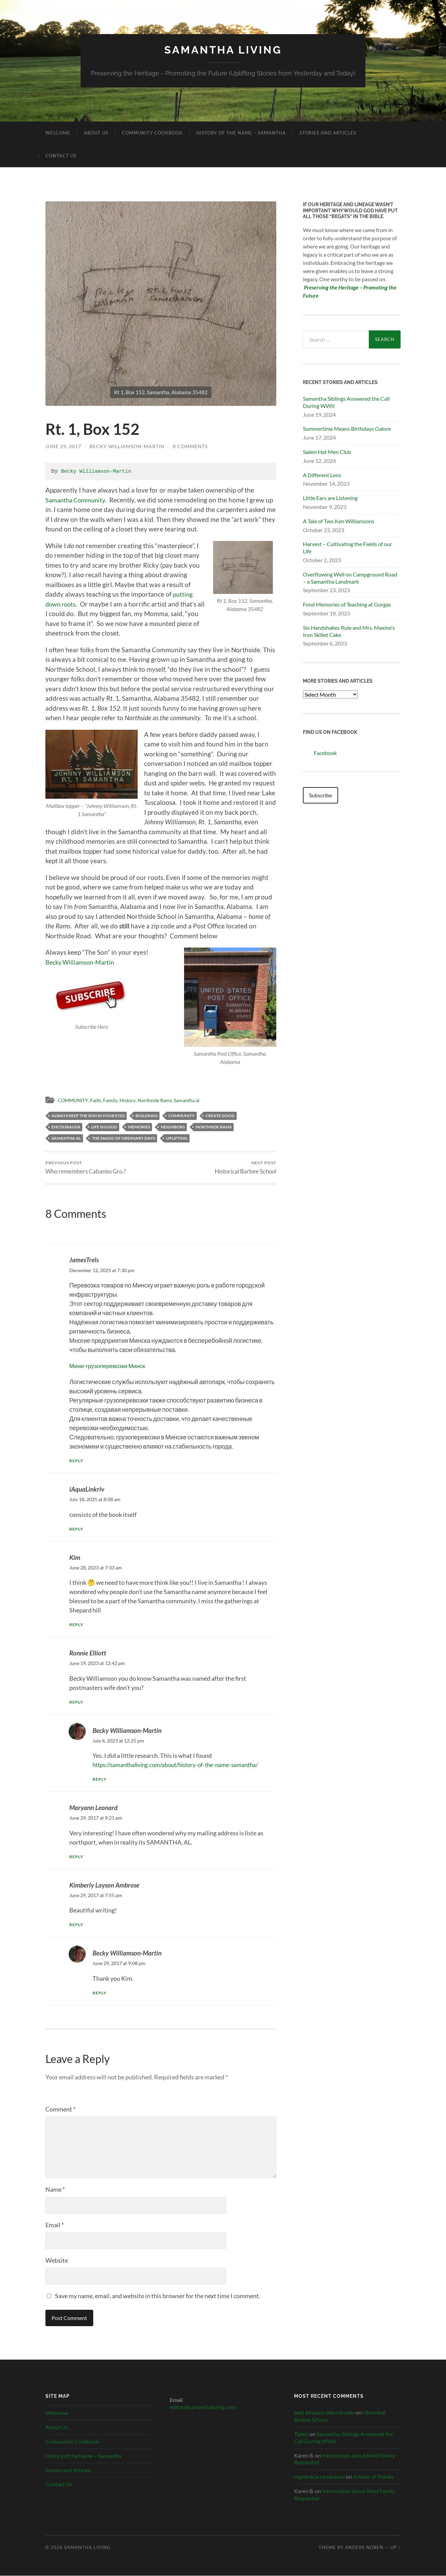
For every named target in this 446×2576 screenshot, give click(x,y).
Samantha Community (77, 499)
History (130, 1100)
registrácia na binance (319, 2477)
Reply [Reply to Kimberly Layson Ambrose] (76, 1924)
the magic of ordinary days (123, 1137)
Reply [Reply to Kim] (76, 1624)
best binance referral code (324, 2412)
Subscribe (320, 795)
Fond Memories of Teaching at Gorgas (347, 604)
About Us (96, 133)
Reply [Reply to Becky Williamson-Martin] (100, 1779)
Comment (60, 2109)
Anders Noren (364, 2547)
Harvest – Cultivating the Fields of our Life (347, 547)
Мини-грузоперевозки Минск (109, 1366)
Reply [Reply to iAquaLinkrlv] (76, 1529)
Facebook (320, 750)
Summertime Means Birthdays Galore (347, 428)
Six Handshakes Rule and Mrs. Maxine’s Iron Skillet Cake (349, 631)
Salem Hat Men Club (327, 452)
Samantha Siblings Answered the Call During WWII (346, 402)
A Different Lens (322, 474)
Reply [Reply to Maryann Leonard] (76, 1856)
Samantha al (193, 1100)
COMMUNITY (74, 1100)
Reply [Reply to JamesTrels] (76, 1461)
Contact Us (60, 155)
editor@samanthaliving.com (202, 2407)
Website (56, 2260)
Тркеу (301, 2434)
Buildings (146, 1115)
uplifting (176, 1137)
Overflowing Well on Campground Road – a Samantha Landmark (350, 577)
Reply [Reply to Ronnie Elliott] (76, 1702)
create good (220, 1115)
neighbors (173, 1126)
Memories (139, 1126)
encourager (66, 1126)
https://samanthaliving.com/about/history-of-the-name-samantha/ (182, 1765)
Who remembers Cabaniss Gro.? (85, 1167)
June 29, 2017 (63, 446)
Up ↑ (395, 2547)
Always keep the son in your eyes (88, 1115)
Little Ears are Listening (330, 498)
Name (55, 2189)
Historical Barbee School (245, 1167)
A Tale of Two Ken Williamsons (338, 520)
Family (113, 1100)
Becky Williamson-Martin (127, 446)
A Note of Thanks (373, 2477)
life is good (104, 1126)
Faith (97, 1100)
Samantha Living (223, 49)
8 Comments (190, 446)
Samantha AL (66, 1137)
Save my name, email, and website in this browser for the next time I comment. (157, 2296)
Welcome (57, 133)
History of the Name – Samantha (241, 133)
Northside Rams (159, 1100)
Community (181, 1115)
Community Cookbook (152, 133)
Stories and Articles (327, 133)
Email (54, 2225)
